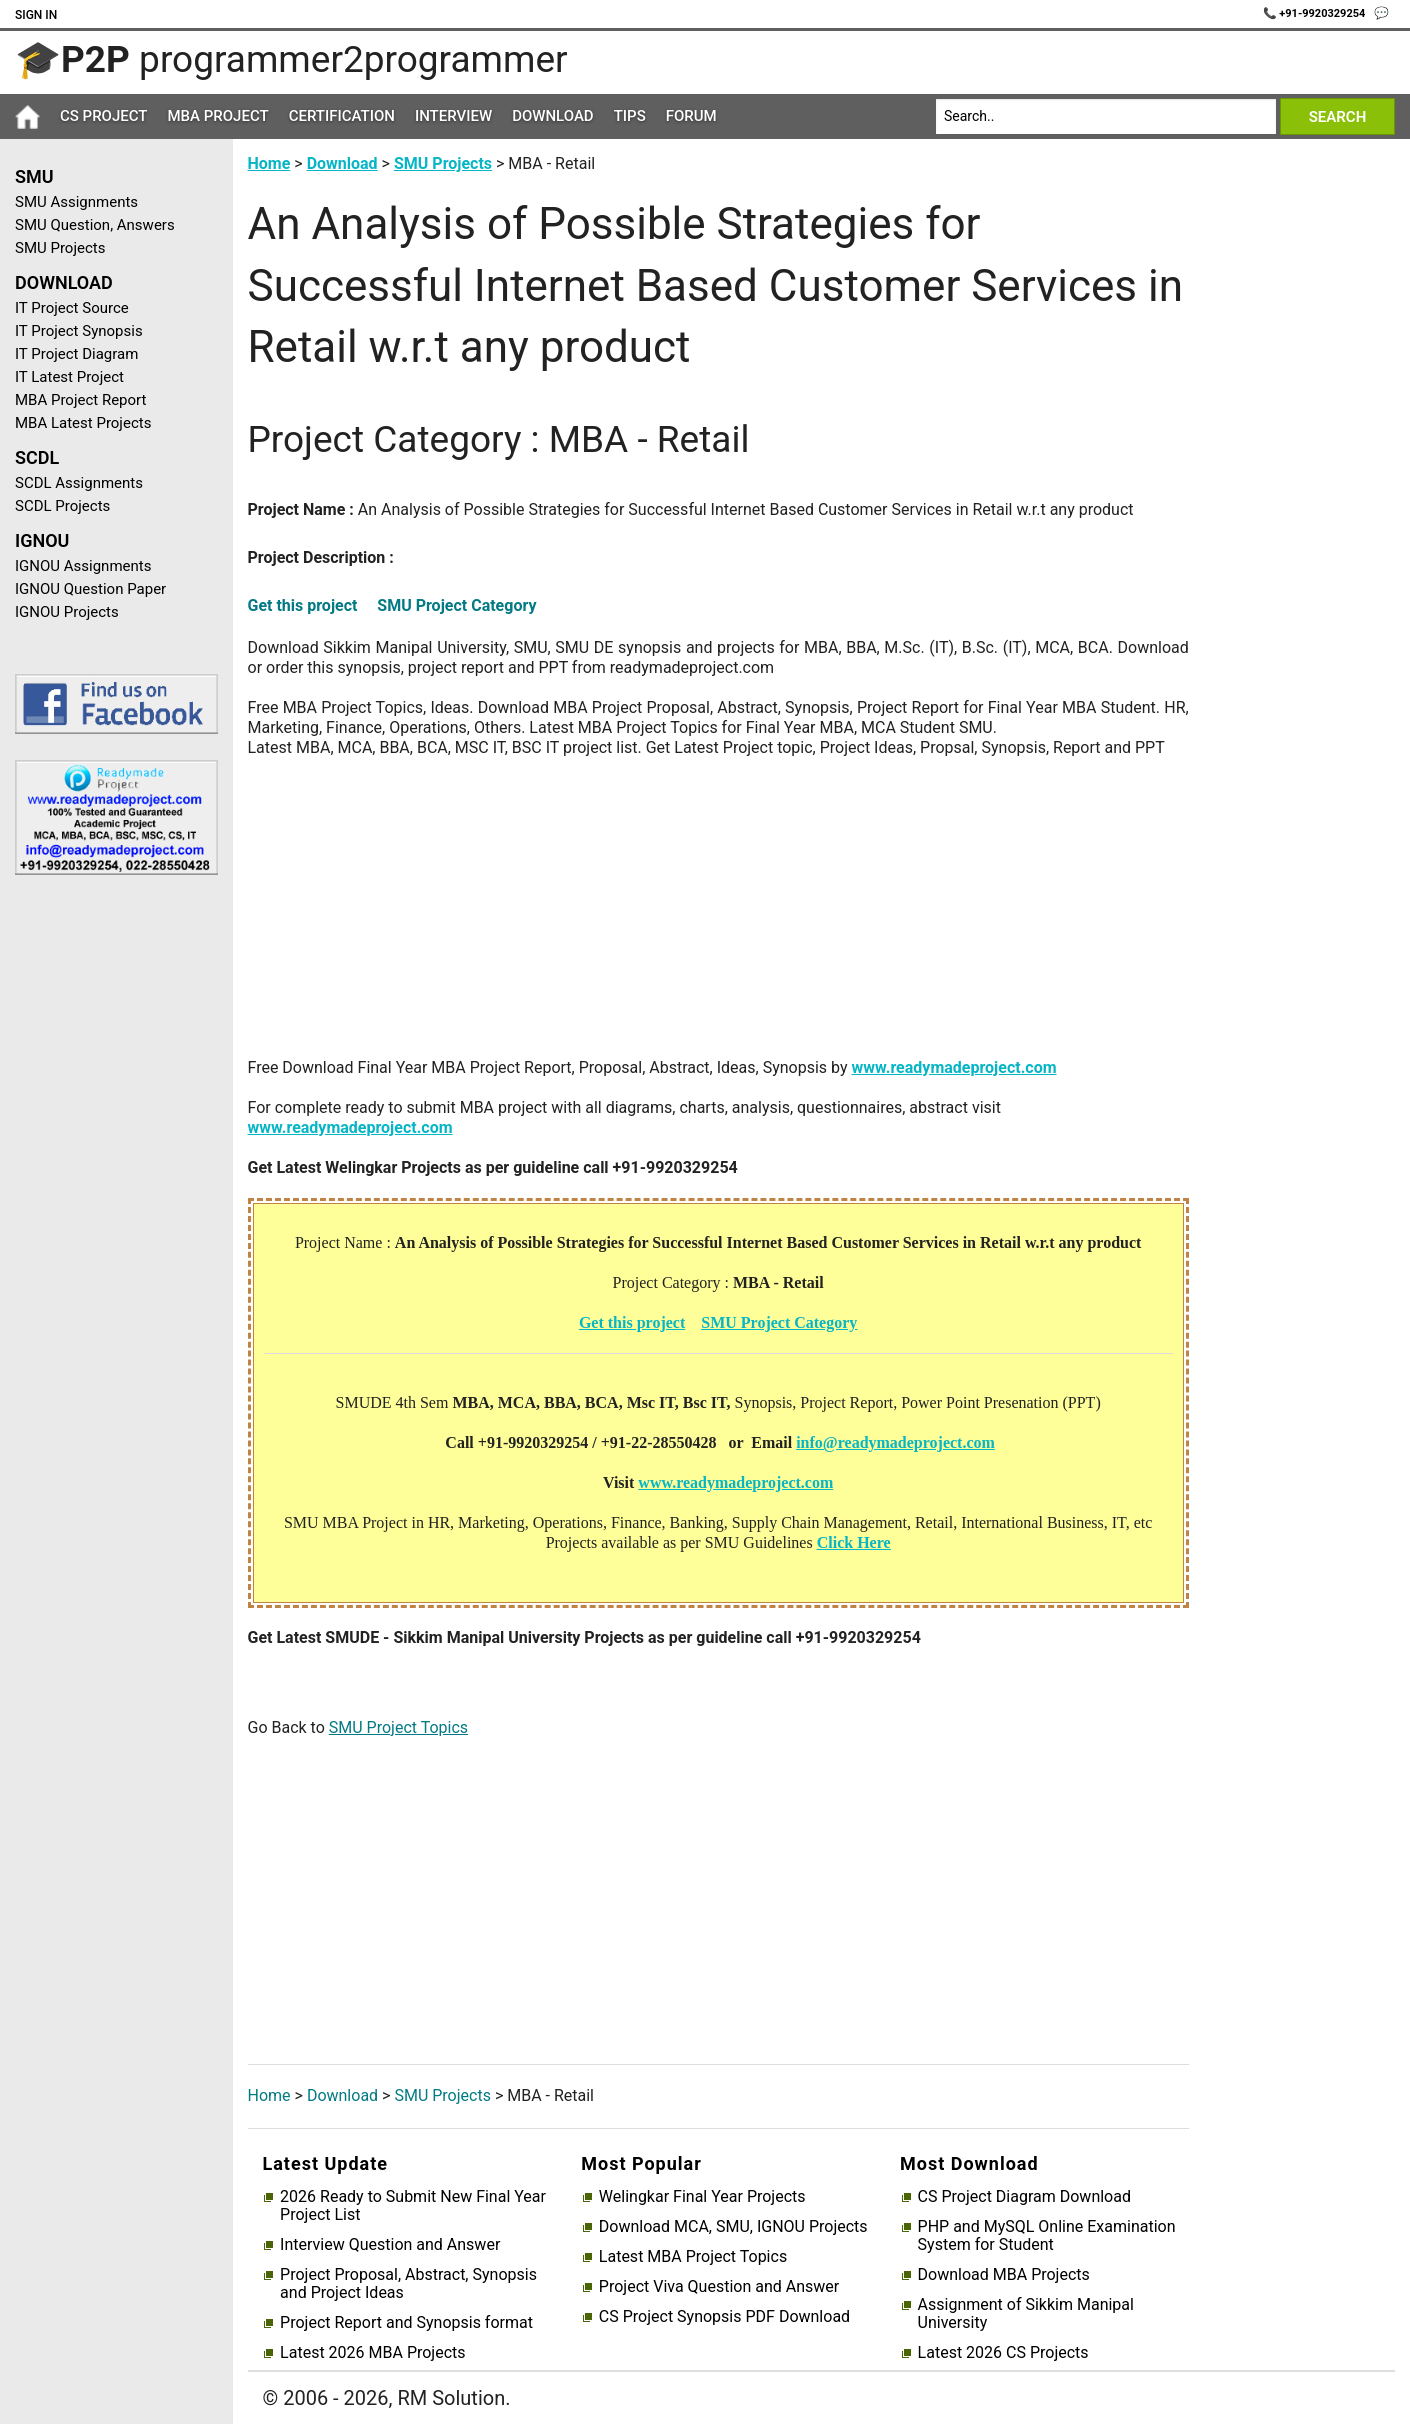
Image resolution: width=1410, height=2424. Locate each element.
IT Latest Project (69, 377)
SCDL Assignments (79, 483)
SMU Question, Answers (95, 225)
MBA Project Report (80, 400)
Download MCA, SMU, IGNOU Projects (733, 2227)
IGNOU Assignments (83, 566)
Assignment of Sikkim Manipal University (1026, 2314)
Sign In (36, 15)
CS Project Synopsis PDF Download (724, 2317)
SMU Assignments (76, 202)
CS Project (103, 116)
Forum (691, 116)
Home (269, 163)
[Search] (1106, 116)
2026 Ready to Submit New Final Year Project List (413, 2206)
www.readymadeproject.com (953, 1067)
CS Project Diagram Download (1024, 2197)
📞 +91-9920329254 (1316, 13)
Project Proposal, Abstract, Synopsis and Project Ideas (408, 2284)
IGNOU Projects (67, 612)
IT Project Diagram (76, 354)
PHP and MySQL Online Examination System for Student (1047, 2236)
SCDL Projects (62, 506)
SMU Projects (60, 248)
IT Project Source (72, 308)
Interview (453, 116)
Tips (630, 116)
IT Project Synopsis (79, 331)
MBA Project (217, 116)
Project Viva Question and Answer (719, 2287)
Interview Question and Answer (390, 2245)
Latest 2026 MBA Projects (372, 2353)
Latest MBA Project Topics (693, 2257)
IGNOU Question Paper (90, 589)
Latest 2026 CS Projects (1003, 2353)
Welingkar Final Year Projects (702, 2197)
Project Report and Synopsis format (406, 2323)
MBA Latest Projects (83, 423)
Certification (342, 116)
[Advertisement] (109, 1209)
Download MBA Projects (1004, 2275)
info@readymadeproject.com (895, 1442)
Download (553, 116)
